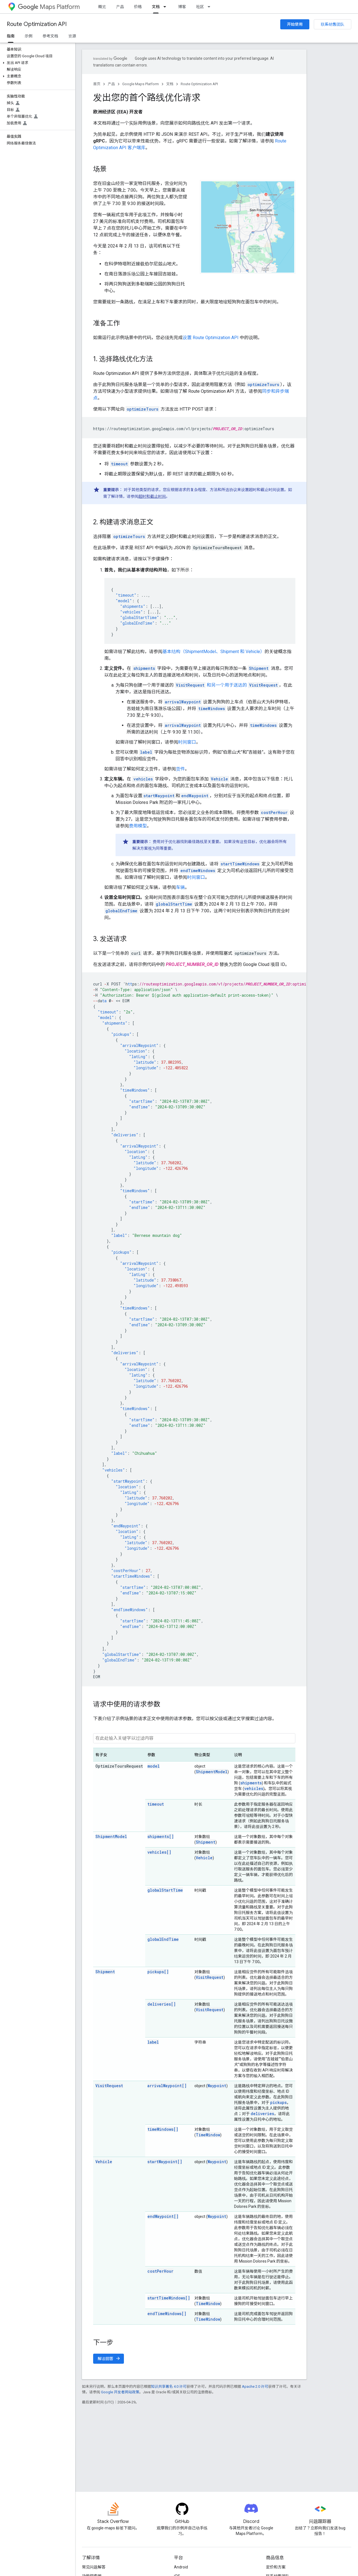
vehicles (253, 1788)
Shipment (205, 1842)
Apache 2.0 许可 (255, 2386)
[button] (36, 62)
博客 (182, 6)
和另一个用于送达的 (227, 685)
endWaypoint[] (162, 2216)
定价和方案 (276, 2567)
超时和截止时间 (152, 496)
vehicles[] (159, 1852)
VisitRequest (209, 1977)
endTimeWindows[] (166, 2313)
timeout (155, 1804)
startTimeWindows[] (168, 2298)
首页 (96, 84)
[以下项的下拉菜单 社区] (210, 6)
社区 (200, 6)
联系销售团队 (332, 24)
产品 (120, 6)
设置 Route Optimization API (211, 337)
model (153, 1766)
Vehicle (204, 1857)
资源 (72, 36)
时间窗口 (187, 742)
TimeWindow (208, 2134)
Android (181, 2567)
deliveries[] (161, 2004)
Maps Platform (49, 7)
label (153, 2042)
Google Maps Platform (140, 84)
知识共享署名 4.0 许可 (169, 2386)
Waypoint (217, 2085)
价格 (138, 6)
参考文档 (50, 36)
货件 (180, 769)
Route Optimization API (37, 24)
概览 (102, 6)
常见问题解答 (93, 2567)
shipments (251, 1782)
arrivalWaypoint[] (167, 2085)
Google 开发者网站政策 (120, 2392)
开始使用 (295, 24)
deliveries (262, 2113)
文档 (169, 84)
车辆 (180, 887)
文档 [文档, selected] (156, 6)
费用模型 (138, 825)
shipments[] (160, 1836)
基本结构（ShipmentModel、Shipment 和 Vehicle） (213, 651)
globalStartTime (165, 1890)
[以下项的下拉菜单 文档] (166, 6)
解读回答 (109, 2358)
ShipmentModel (211, 1771)
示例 (28, 36)
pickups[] (158, 1971)
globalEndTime (163, 1939)
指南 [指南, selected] (11, 36)
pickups (278, 2102)
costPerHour (160, 2271)
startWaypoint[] (164, 2161)
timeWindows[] (162, 2129)
